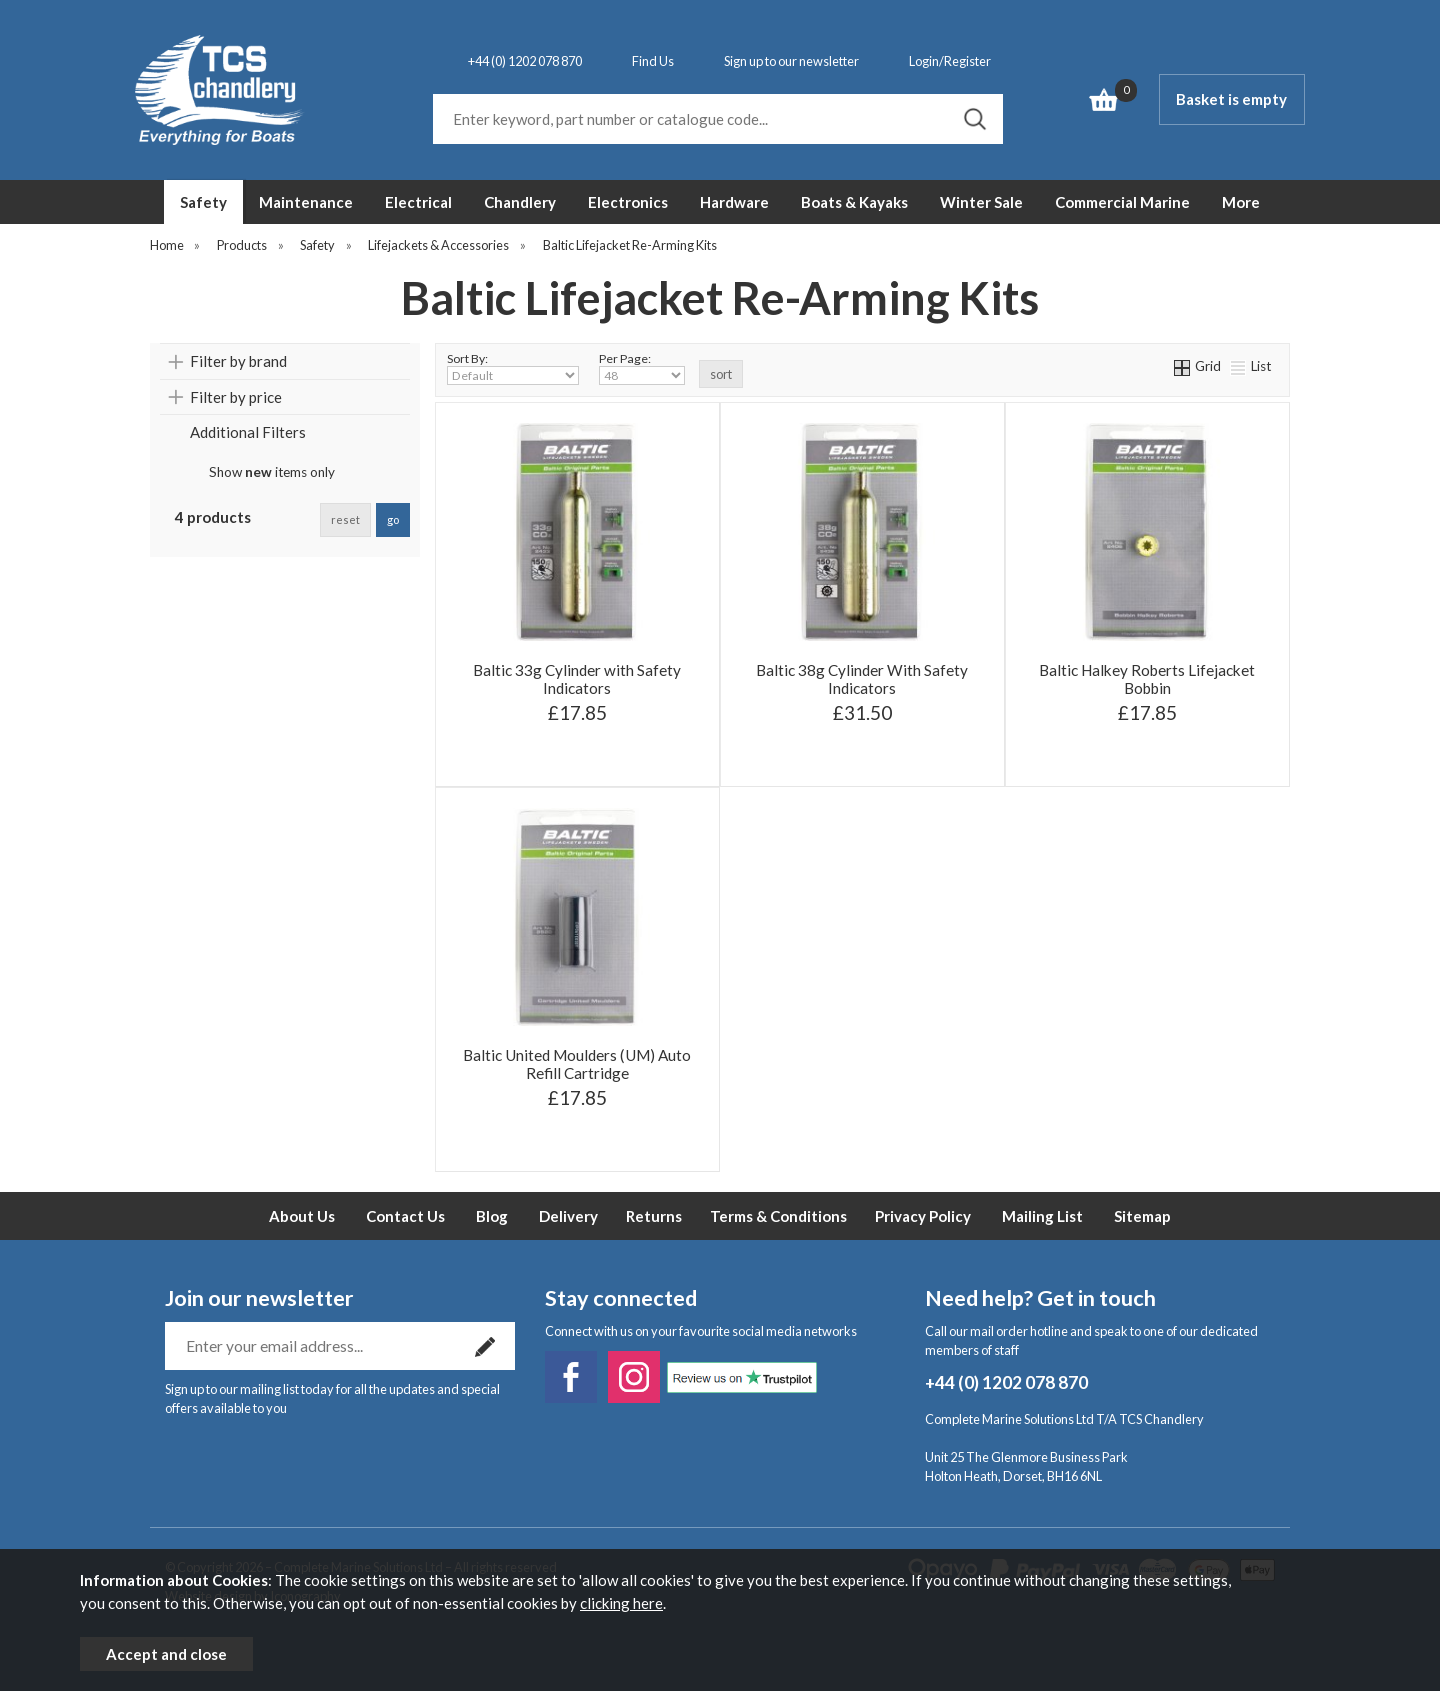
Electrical (418, 202)
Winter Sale (981, 202)
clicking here (621, 1603)
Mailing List (1042, 1216)
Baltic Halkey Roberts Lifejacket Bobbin (1147, 679)
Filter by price (236, 397)
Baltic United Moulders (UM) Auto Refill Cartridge (577, 1064)
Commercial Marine (1122, 202)
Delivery (568, 1216)
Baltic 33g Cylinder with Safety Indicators (577, 679)
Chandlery (520, 202)
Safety (203, 202)
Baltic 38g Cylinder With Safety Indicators (862, 679)
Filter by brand (238, 361)
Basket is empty (1231, 99)
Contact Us (405, 1216)
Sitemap (1142, 1216)
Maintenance (306, 202)
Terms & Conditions (778, 1216)
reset (345, 519)
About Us (302, 1216)
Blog (492, 1216)
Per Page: (642, 368)
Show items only (272, 472)
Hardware (734, 202)
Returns (654, 1216)
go (393, 519)
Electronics (628, 202)
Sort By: (513, 368)
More (1241, 202)
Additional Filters (248, 432)
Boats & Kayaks (854, 202)
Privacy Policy (923, 1216)
